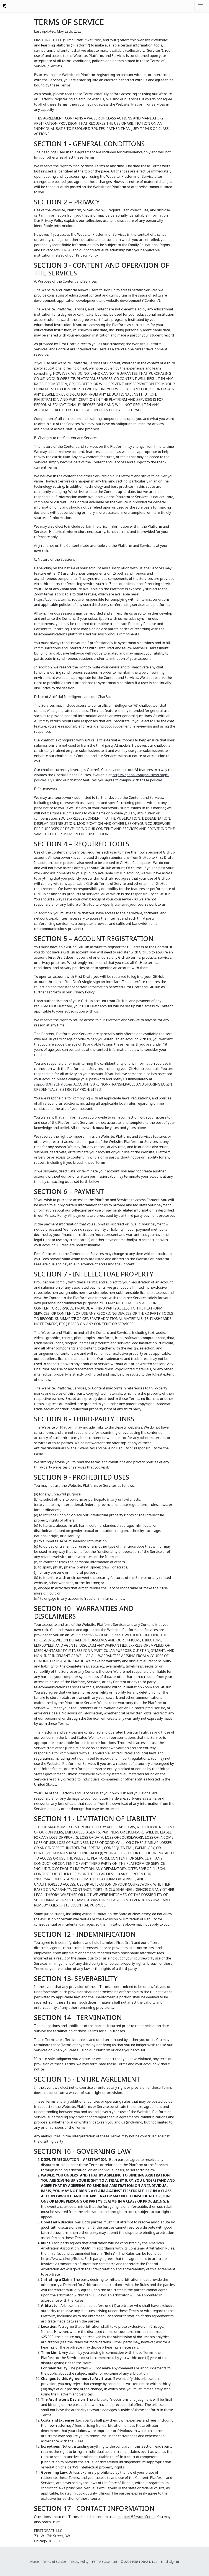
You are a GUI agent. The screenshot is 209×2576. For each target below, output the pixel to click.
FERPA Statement (104, 2561)
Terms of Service (54, 2561)
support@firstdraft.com (53, 1084)
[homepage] (4, 6)
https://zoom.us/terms (52, 599)
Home (34, 2561)
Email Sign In (170, 2561)
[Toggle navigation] (200, 6)
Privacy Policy (56, 1215)
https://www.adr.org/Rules (62, 2258)
